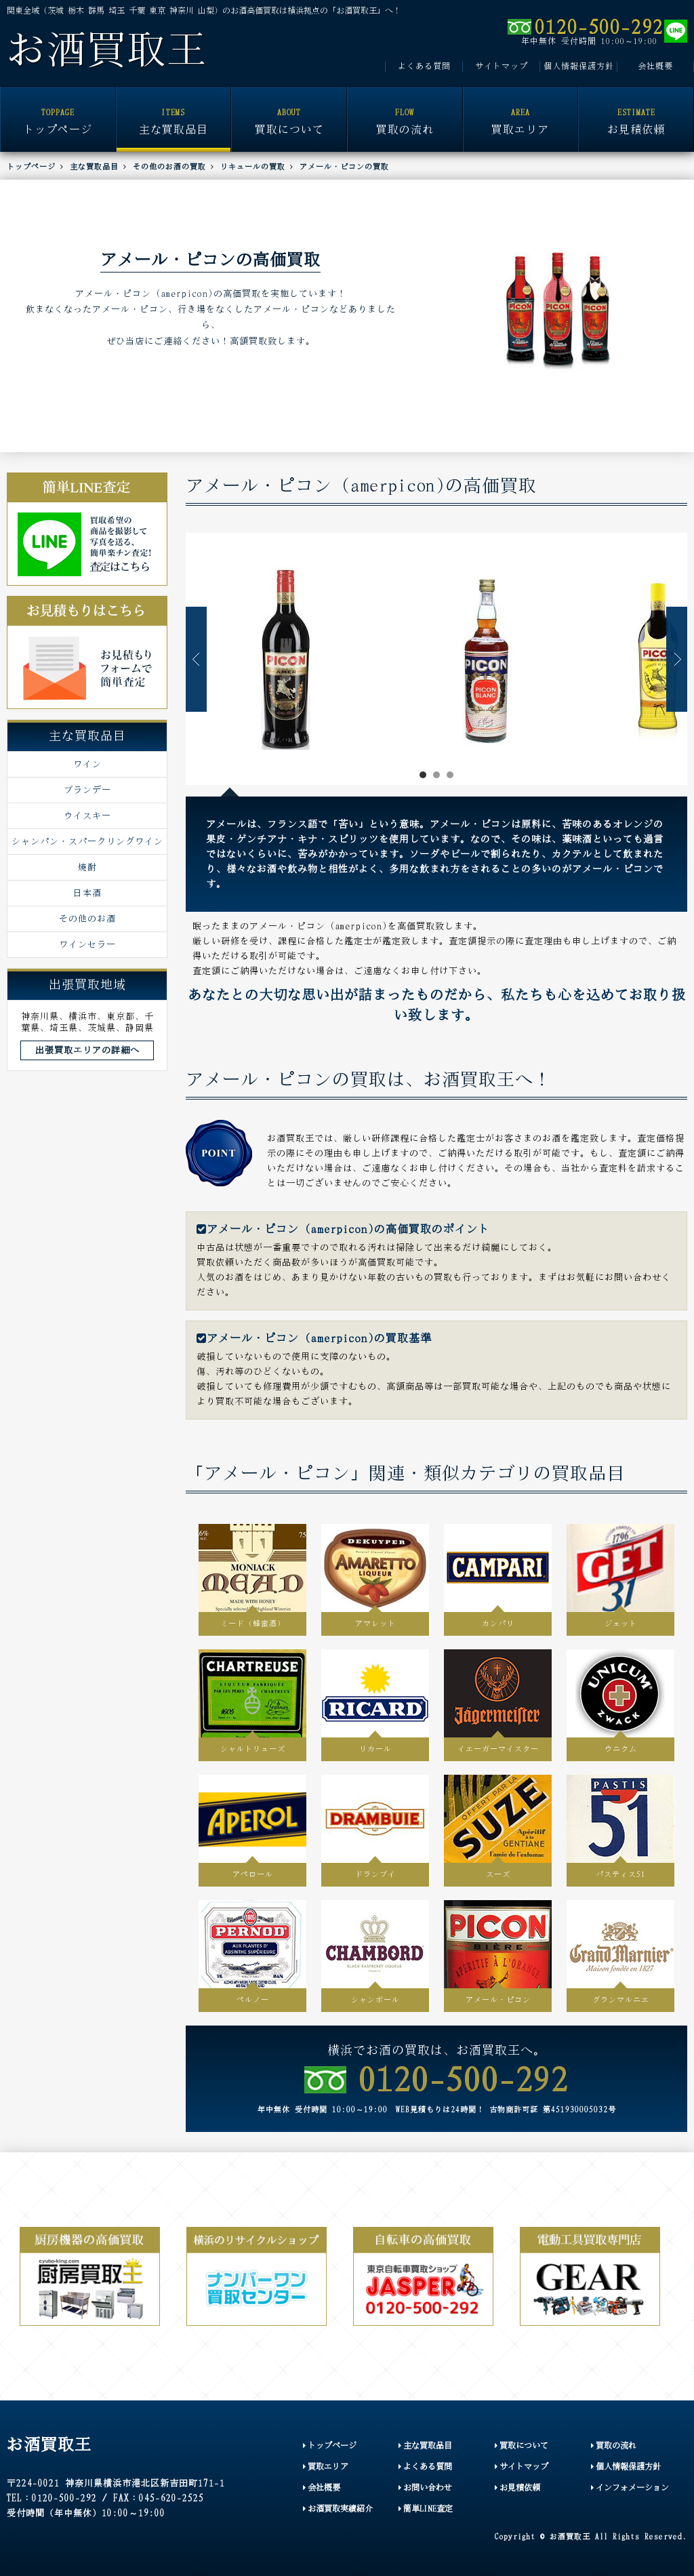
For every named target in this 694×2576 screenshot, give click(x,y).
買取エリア (521, 111)
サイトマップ (501, 66)
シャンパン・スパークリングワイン (87, 841)
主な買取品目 (174, 111)
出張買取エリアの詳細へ (87, 1050)
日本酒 (87, 892)
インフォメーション (630, 2487)
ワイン (87, 764)
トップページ (58, 111)
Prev (196, 659)
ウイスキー (87, 815)
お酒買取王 (107, 50)
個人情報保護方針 (579, 66)
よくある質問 (424, 66)
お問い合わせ (425, 2487)
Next (676, 659)
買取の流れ (405, 111)
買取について (289, 111)
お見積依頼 (636, 111)
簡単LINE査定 (426, 2508)
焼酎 (87, 867)
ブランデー (87, 789)
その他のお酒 (87, 918)
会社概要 (655, 66)
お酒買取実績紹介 (338, 2508)
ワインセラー (87, 944)
